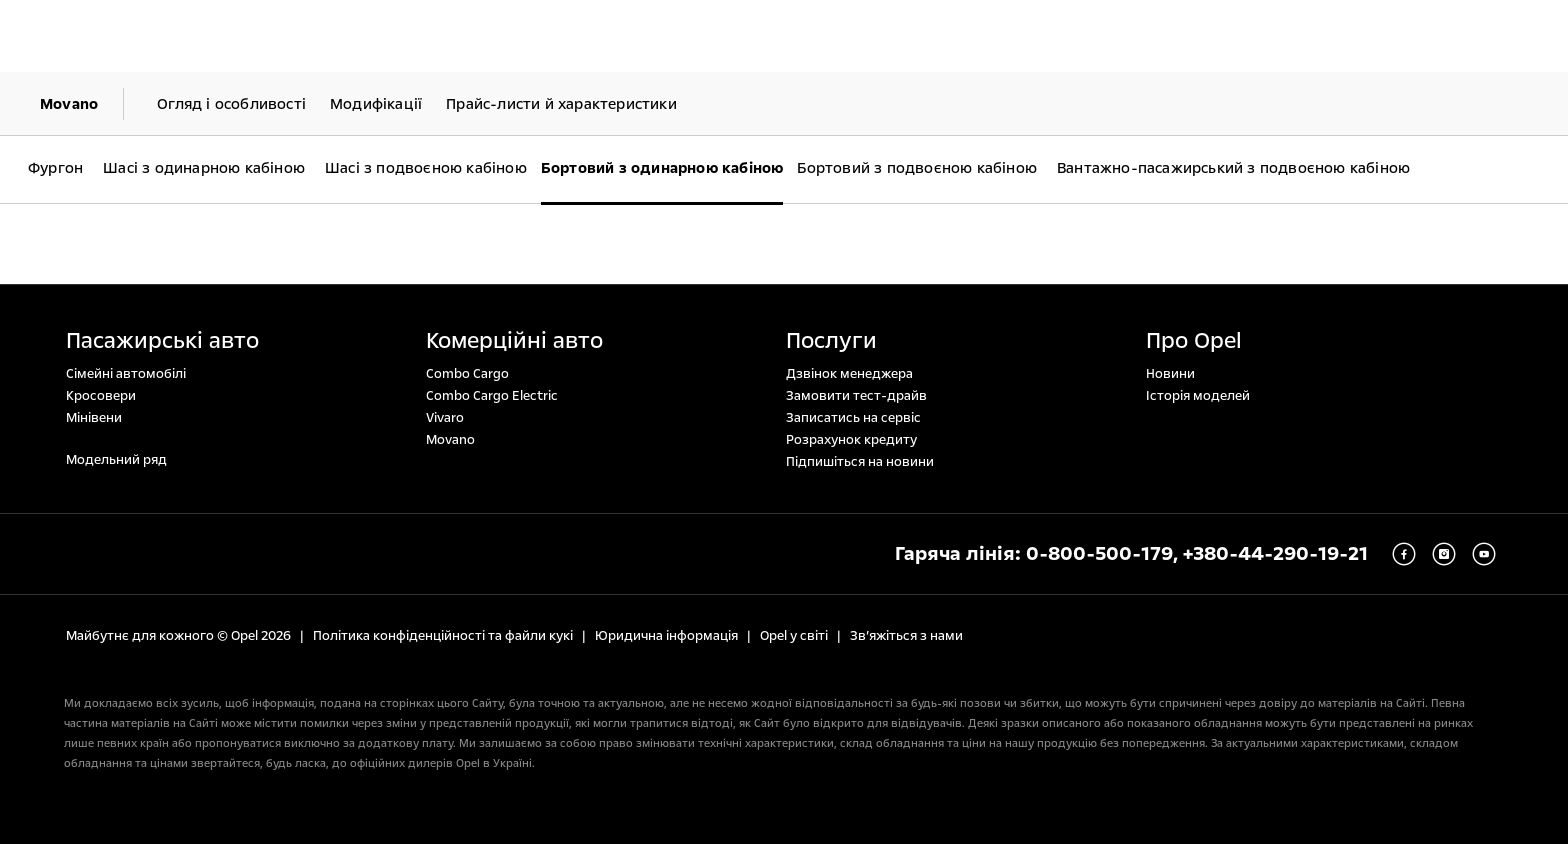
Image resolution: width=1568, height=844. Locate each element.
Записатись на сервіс (853, 418)
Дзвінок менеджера (849, 374)
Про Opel (1194, 341)
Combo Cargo (467, 374)
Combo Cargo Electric (492, 396)
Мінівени (94, 418)
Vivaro (445, 418)
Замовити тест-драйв (856, 396)
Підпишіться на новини (860, 462)
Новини (1170, 374)
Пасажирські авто (162, 341)
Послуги (831, 341)
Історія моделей (1198, 396)
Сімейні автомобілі (126, 374)
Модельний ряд (116, 460)
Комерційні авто (514, 341)
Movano (450, 440)
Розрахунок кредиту (851, 440)
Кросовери (101, 396)
